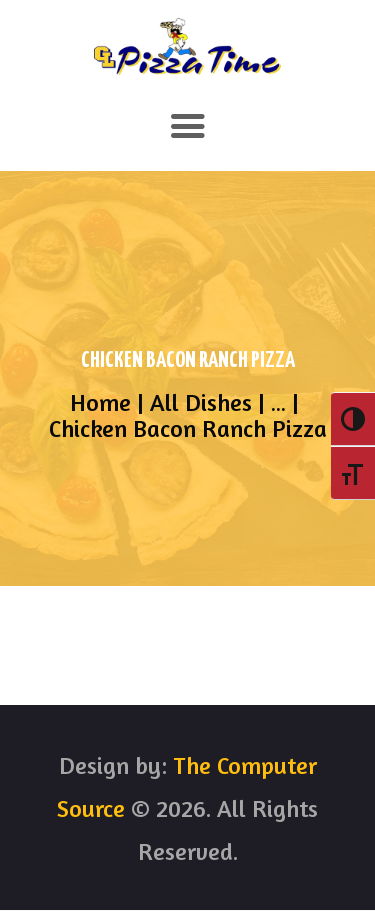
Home (100, 403)
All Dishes (201, 402)
